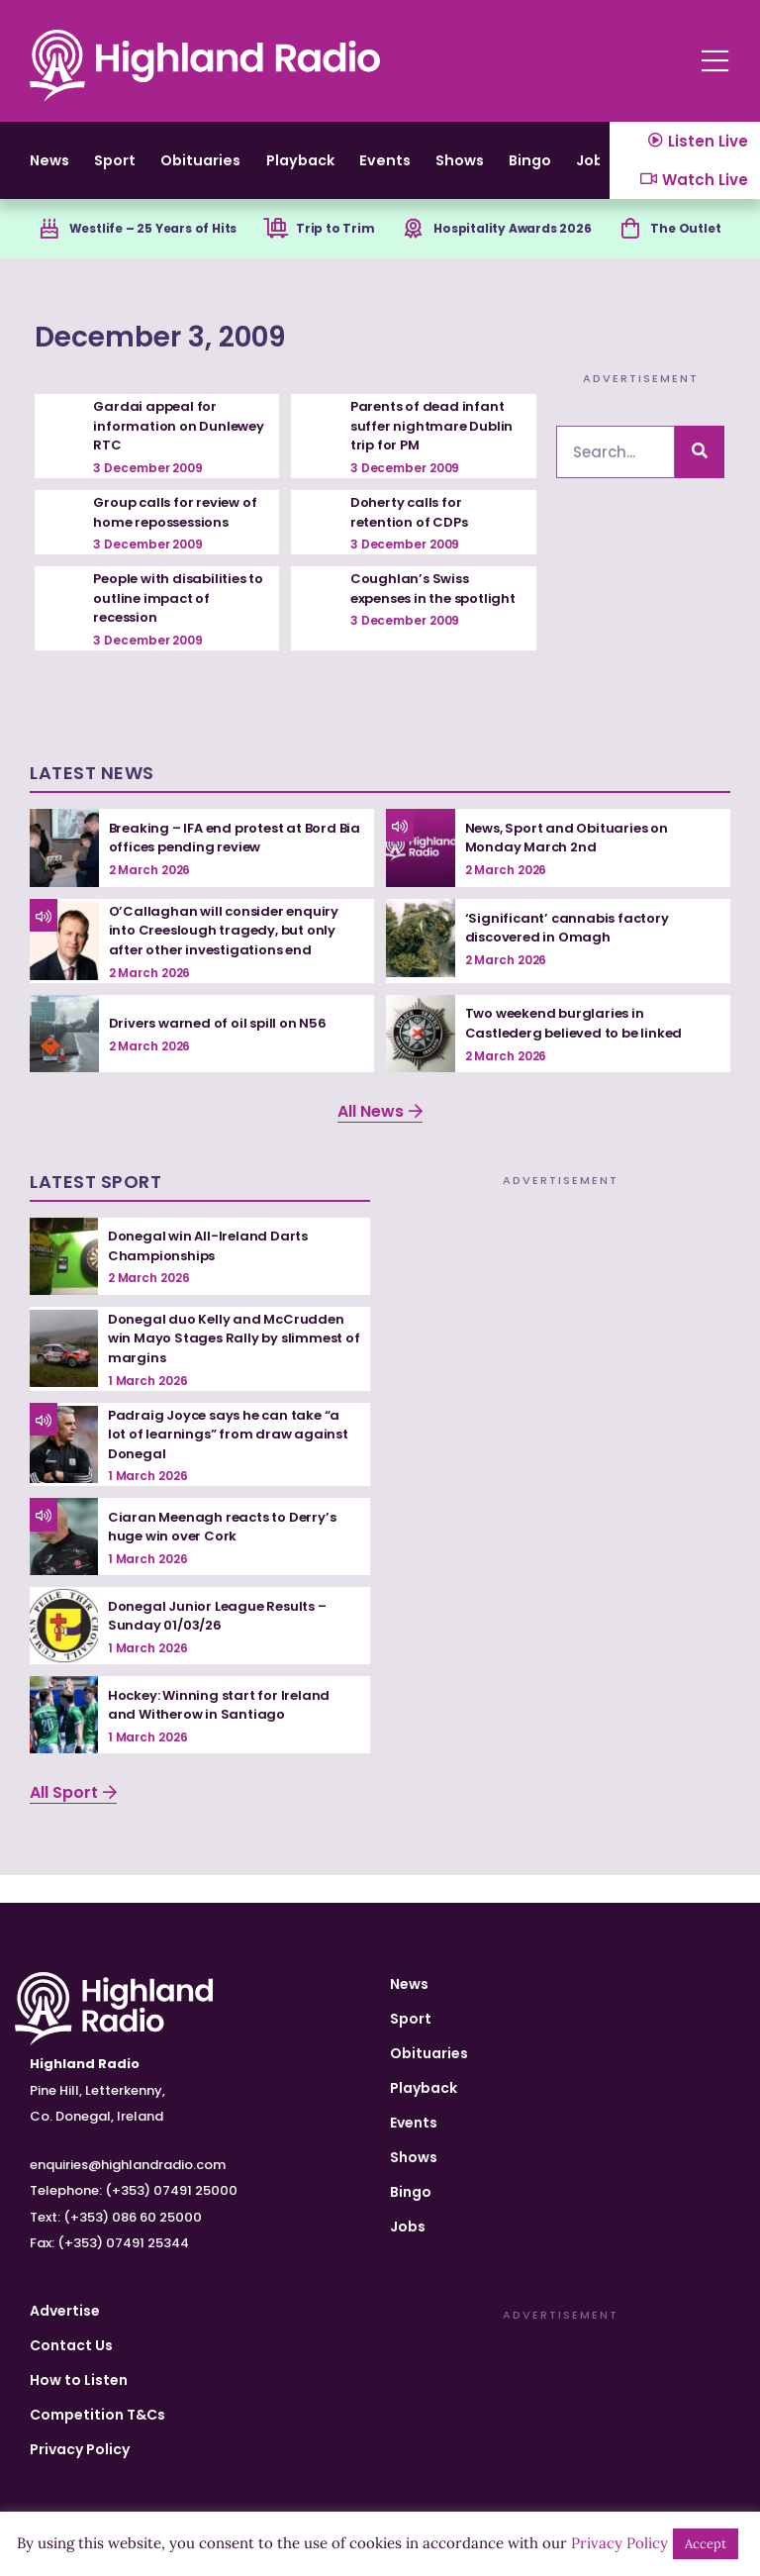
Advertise (65, 2311)
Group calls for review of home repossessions (179, 539)
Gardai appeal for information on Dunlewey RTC (157, 453)
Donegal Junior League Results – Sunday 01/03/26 (223, 1643)
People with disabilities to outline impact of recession (175, 625)
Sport (139, 172)
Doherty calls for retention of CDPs (413, 539)
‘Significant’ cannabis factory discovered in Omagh (571, 955)
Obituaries (249, 172)
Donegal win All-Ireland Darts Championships (212, 1273)
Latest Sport (95, 1209)
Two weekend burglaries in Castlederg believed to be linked (580, 1050)
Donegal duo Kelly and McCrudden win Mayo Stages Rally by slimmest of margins (230, 1366)
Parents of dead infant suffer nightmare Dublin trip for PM (434, 453)
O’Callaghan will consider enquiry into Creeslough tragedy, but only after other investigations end (228, 958)
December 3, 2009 (237, 359)
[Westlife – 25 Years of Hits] (36, 254)
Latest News (92, 800)
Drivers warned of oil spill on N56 (222, 1050)
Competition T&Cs (97, 2415)
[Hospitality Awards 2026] (410, 254)
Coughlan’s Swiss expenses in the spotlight (412, 625)
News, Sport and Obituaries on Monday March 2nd (573, 865)
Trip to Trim (340, 253)
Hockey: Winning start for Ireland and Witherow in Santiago (223, 1732)
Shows (581, 172)
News (53, 172)
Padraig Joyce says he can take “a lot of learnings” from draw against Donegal (233, 1461)
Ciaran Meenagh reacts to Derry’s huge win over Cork (228, 1554)
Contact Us (71, 2345)
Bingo (410, 2192)
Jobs (408, 2226)
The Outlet (696, 253)
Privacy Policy (80, 2449)
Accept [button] (705, 2543)
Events (484, 172)
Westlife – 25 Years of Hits (152, 253)
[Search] (699, 479)
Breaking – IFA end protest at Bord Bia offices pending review (230, 865)
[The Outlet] (634, 254)
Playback (375, 172)
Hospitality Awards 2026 (519, 253)
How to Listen (79, 2380)
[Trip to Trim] (275, 254)
